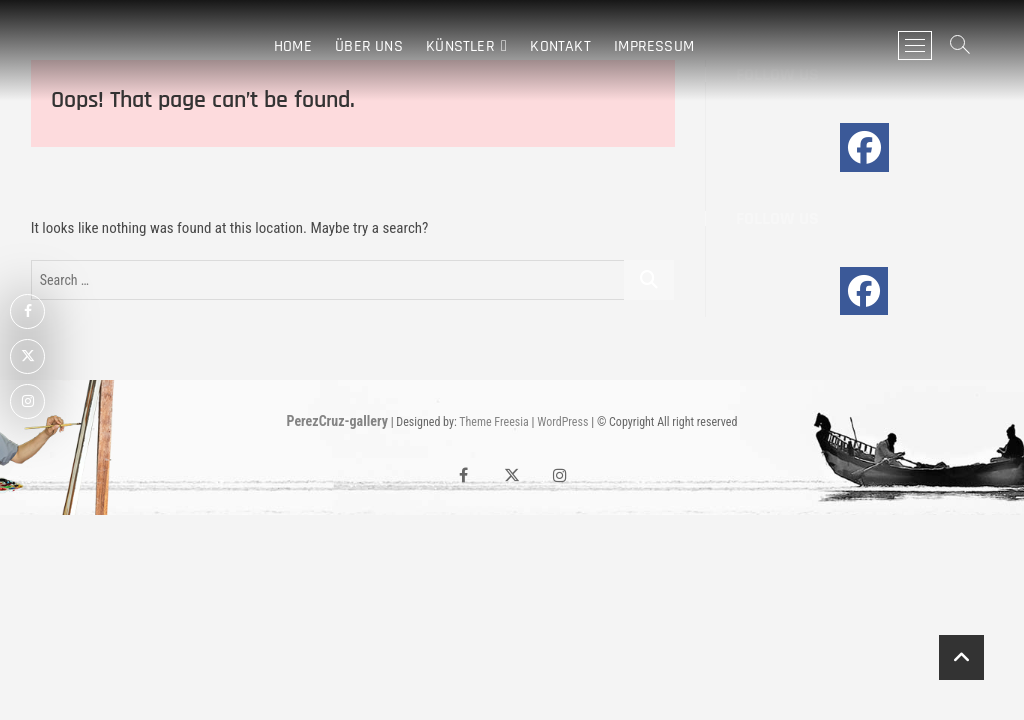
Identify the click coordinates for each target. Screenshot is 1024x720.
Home (293, 45)
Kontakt (560, 45)
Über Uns (369, 45)
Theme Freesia (493, 422)
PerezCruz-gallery (337, 421)
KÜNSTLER (460, 45)
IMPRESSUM (654, 45)
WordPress (562, 422)
